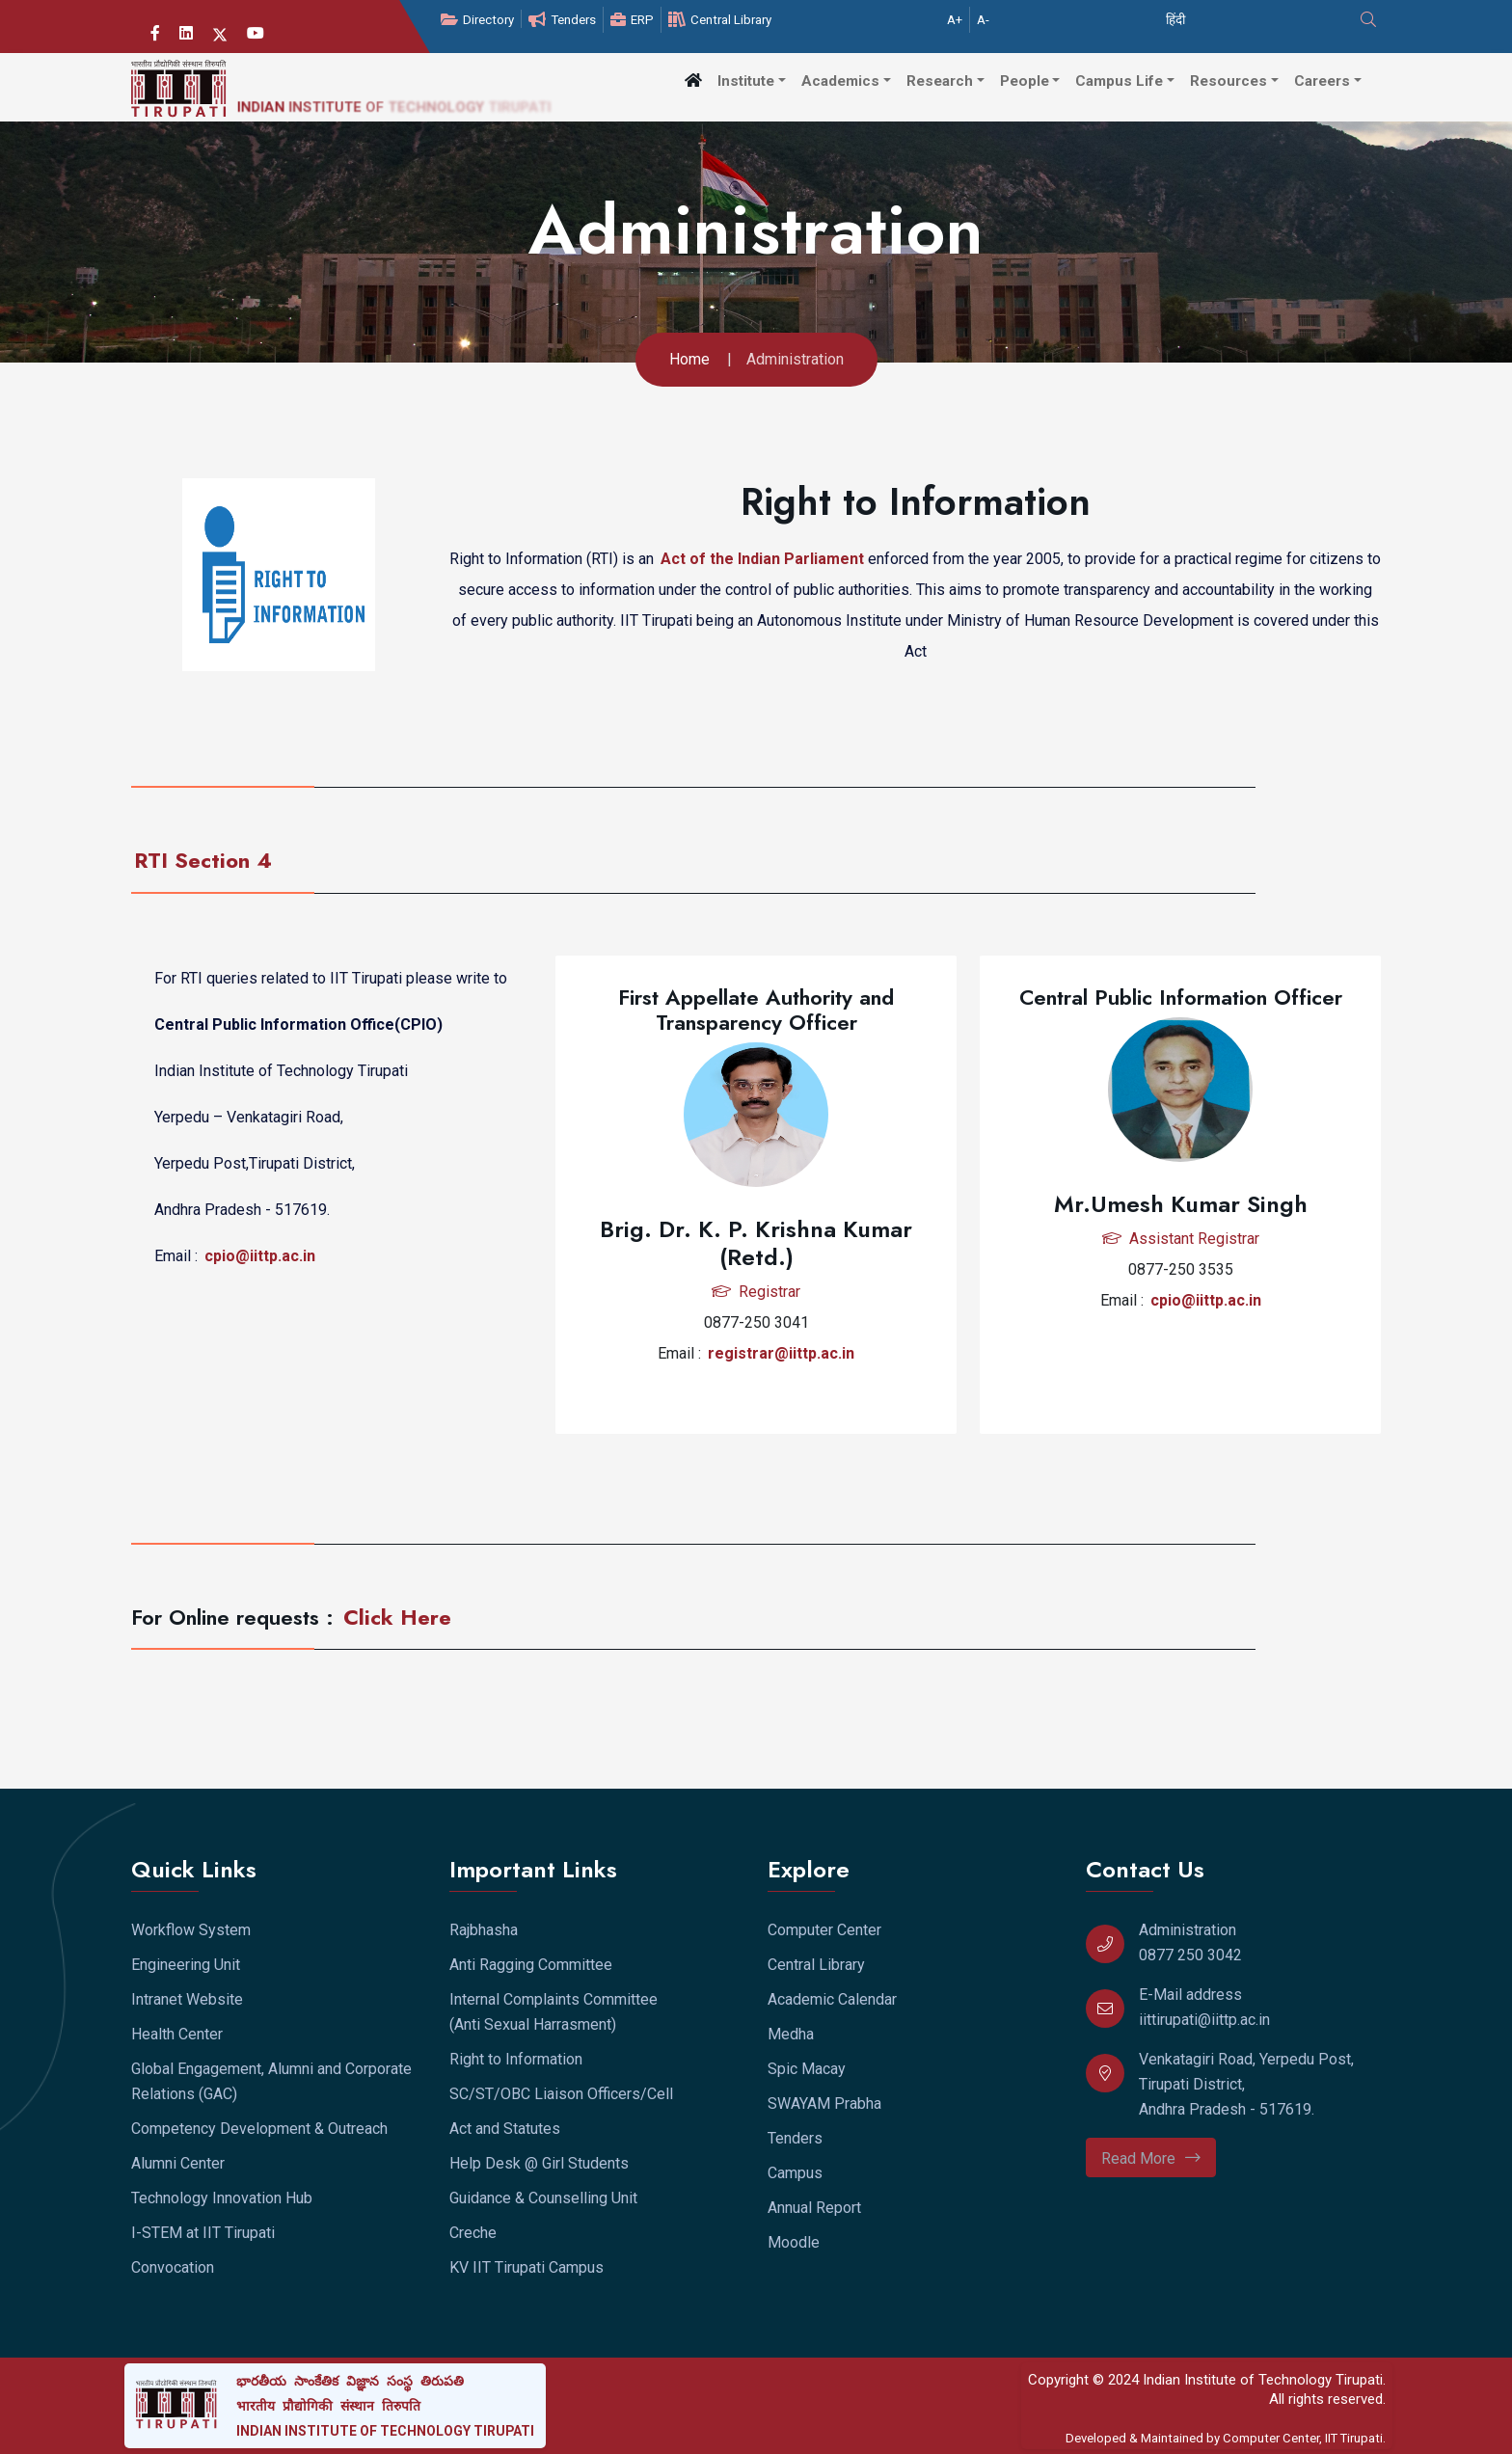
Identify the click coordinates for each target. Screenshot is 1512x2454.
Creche (473, 2233)
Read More (1151, 2158)
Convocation (172, 2267)
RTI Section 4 (203, 860)
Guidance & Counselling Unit (543, 2198)
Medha (791, 2034)
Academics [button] (840, 81)
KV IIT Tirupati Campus (526, 2267)
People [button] (1024, 81)
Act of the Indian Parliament (764, 557)
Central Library (719, 20)
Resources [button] (1228, 81)
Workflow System (191, 1930)
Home (689, 359)
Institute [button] (745, 81)
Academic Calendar (832, 1999)
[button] (693, 80)
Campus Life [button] (1119, 81)
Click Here (397, 1617)
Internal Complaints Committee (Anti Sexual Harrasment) (553, 2012)
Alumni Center (178, 2163)
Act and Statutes (504, 2128)
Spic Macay (807, 2069)
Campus (795, 2173)
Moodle (794, 2242)
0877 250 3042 (1190, 1955)
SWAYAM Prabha (824, 2103)
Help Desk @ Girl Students (539, 2163)
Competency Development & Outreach (259, 2128)
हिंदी (1175, 20)
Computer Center (824, 1930)
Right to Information (515, 2059)
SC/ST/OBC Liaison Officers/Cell (561, 2094)
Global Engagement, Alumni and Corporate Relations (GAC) (271, 2081)
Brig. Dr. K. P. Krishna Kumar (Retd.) (756, 1243)
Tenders (562, 20)
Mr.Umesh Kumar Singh (1181, 1204)
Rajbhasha (483, 1930)
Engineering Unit (185, 1964)
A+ (954, 20)
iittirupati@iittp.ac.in (1204, 2019)
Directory (477, 20)
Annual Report (814, 2207)
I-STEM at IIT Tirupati (203, 2233)
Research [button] (939, 81)
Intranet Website (187, 1999)
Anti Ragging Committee (530, 1964)
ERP (632, 20)
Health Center (177, 2034)
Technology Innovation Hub (221, 2198)
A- (983, 20)
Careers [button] (1322, 81)
